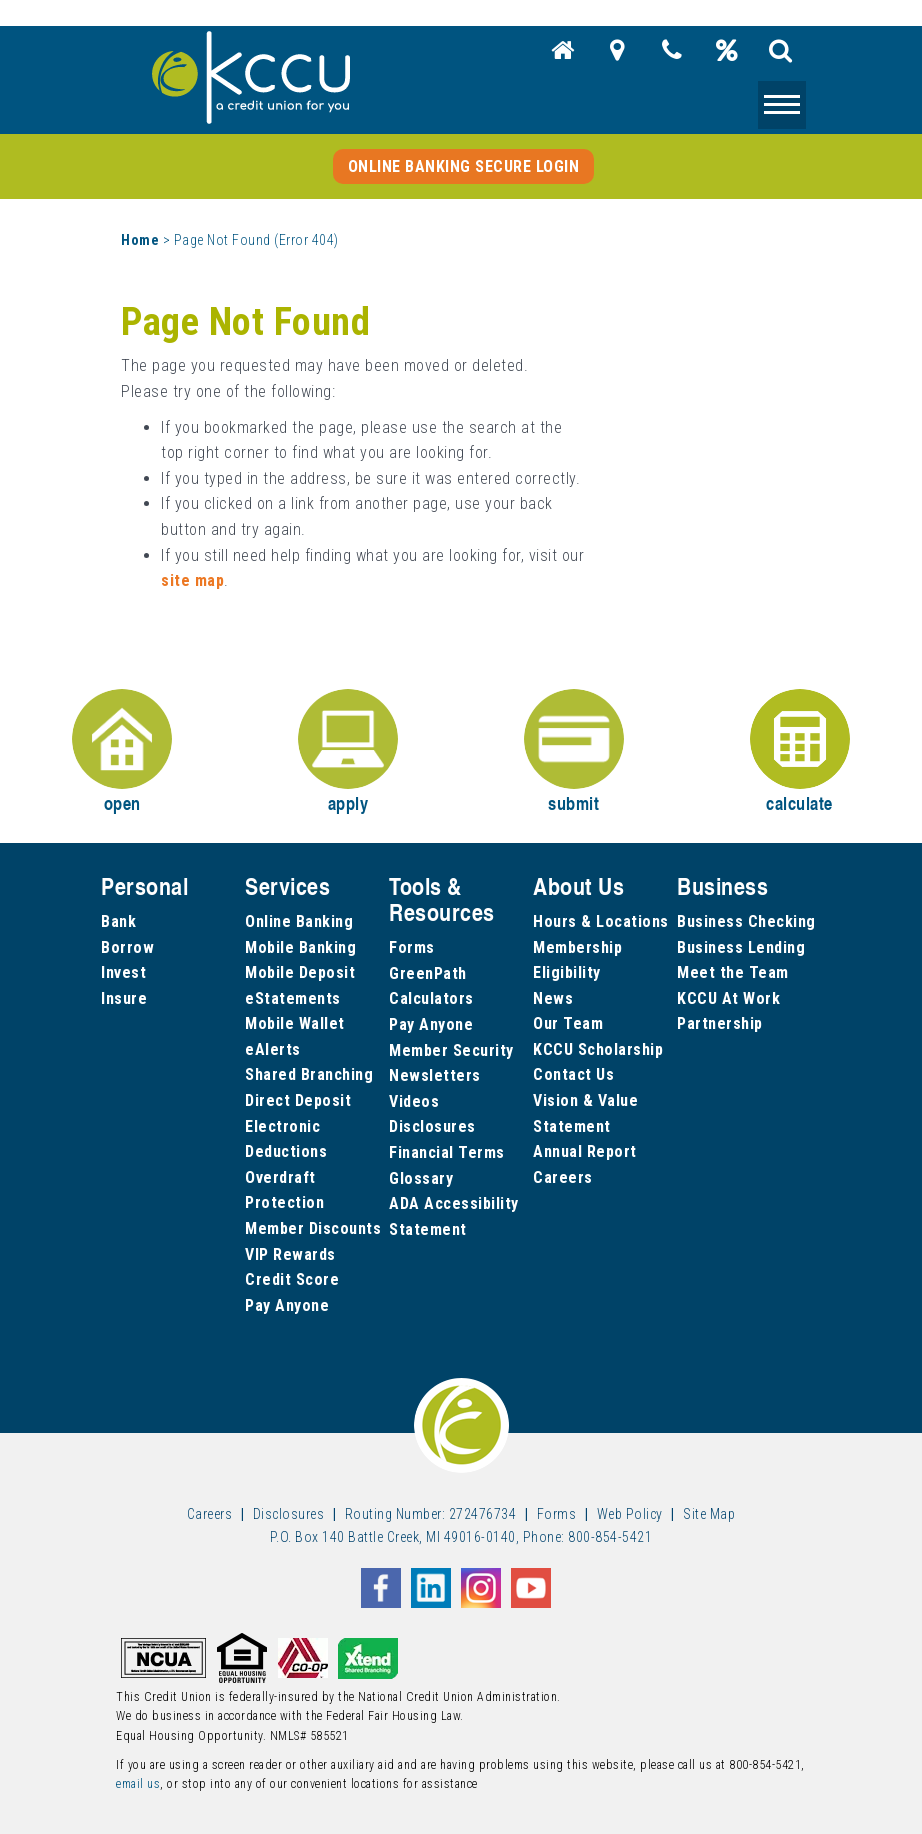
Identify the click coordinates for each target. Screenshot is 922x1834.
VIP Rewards (290, 1254)
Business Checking (746, 921)
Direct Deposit (298, 1100)
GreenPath (428, 973)
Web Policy (630, 1514)
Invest (123, 972)
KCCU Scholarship (598, 1049)
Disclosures (432, 1126)
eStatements (293, 998)
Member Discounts (313, 1228)
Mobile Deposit (300, 972)
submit (574, 752)
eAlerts (273, 1049)
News (553, 998)
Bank (118, 921)
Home (140, 240)
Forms (412, 947)
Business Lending (741, 947)
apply (348, 752)
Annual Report (585, 1151)
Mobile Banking (300, 947)
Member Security (451, 1050)
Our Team (568, 1023)
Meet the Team (733, 972)
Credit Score (292, 1279)
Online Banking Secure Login (464, 166)
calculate (800, 752)
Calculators (431, 998)
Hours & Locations (601, 921)
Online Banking (299, 921)
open (122, 752)
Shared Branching (309, 1074)
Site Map (709, 1514)
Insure (124, 998)
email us (138, 1784)
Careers (563, 1177)
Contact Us (573, 1074)
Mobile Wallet (295, 1023)
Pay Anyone (287, 1305)
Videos (414, 1101)
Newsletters (435, 1075)
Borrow (127, 947)
